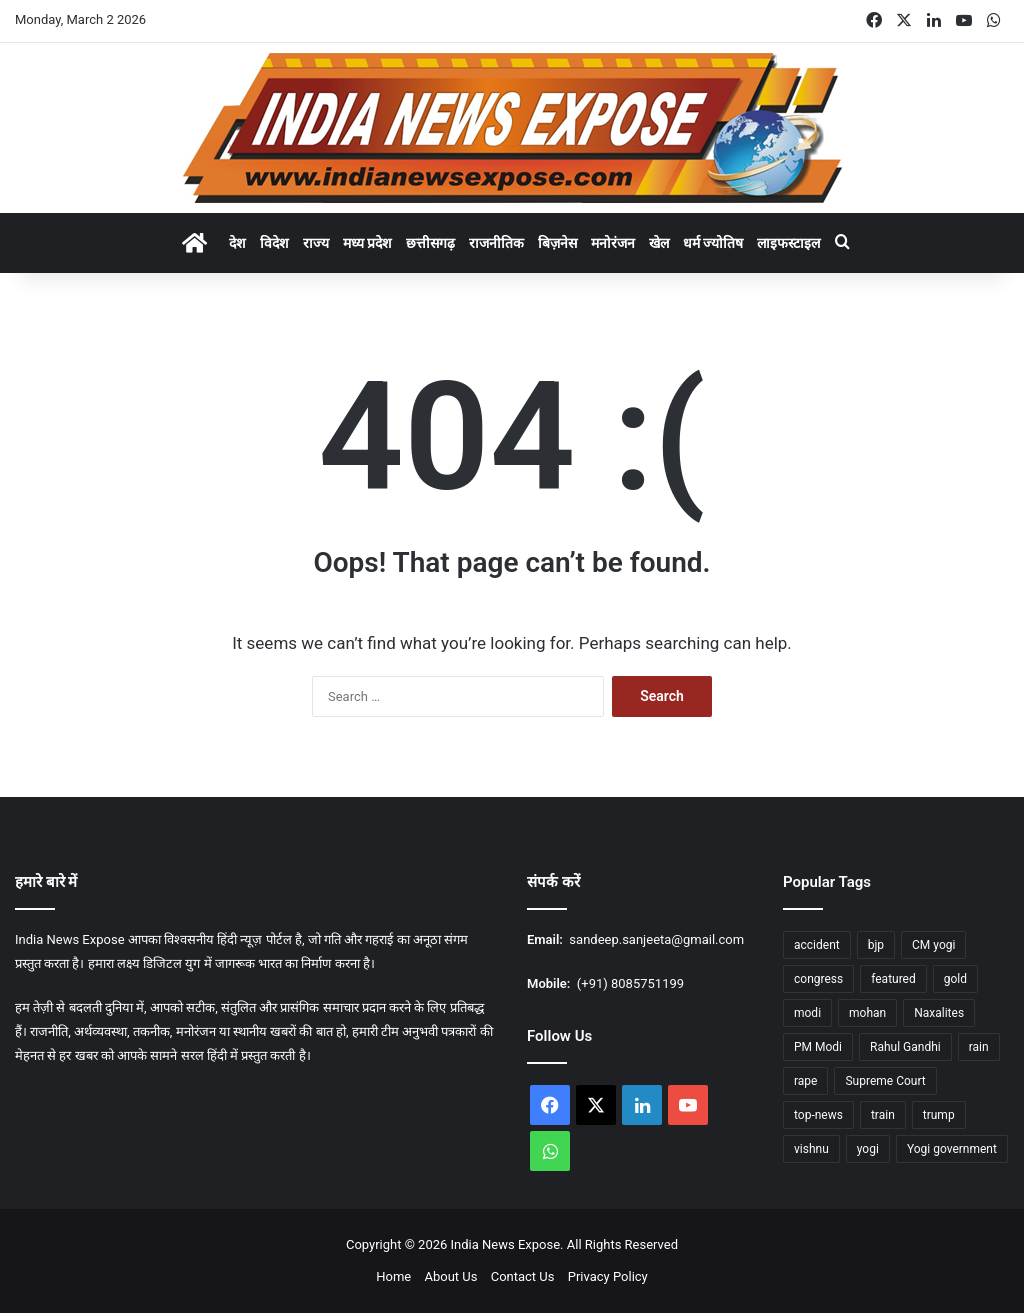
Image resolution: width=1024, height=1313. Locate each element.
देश (237, 243)
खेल (659, 243)
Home (393, 1276)
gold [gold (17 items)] (955, 979)
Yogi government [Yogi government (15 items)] (952, 1149)
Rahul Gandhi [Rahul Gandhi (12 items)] (905, 1047)
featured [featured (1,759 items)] (893, 979)
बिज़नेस (557, 243)
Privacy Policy (608, 1276)
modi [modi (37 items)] (807, 1013)
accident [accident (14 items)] (817, 945)
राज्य (316, 243)
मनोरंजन (613, 243)
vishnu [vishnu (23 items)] (811, 1149)
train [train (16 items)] (883, 1115)
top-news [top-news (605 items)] (818, 1115)
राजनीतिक (496, 243)
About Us (450, 1276)
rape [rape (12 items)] (805, 1081)
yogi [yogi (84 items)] (868, 1149)
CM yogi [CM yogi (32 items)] (933, 945)
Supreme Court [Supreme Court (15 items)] (885, 1081)
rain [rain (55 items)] (979, 1047)
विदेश (274, 243)
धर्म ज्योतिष (713, 243)
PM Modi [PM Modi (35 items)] (818, 1047)
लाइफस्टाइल (788, 243)
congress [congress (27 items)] (818, 979)
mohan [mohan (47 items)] (867, 1013)
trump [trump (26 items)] (939, 1115)
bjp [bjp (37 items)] (876, 945)
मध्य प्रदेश (367, 243)
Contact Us (523, 1276)
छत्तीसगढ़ (430, 243)
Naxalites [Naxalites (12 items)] (939, 1013)
